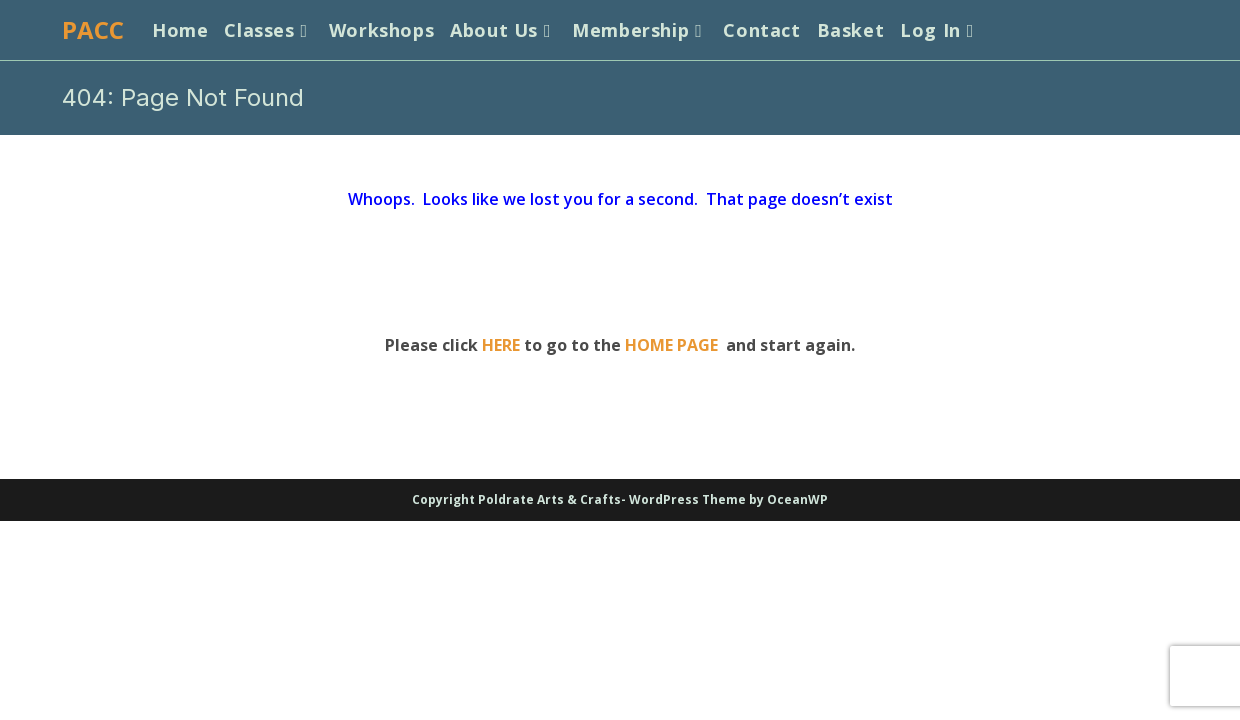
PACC (93, 29)
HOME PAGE (671, 345)
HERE (501, 345)
